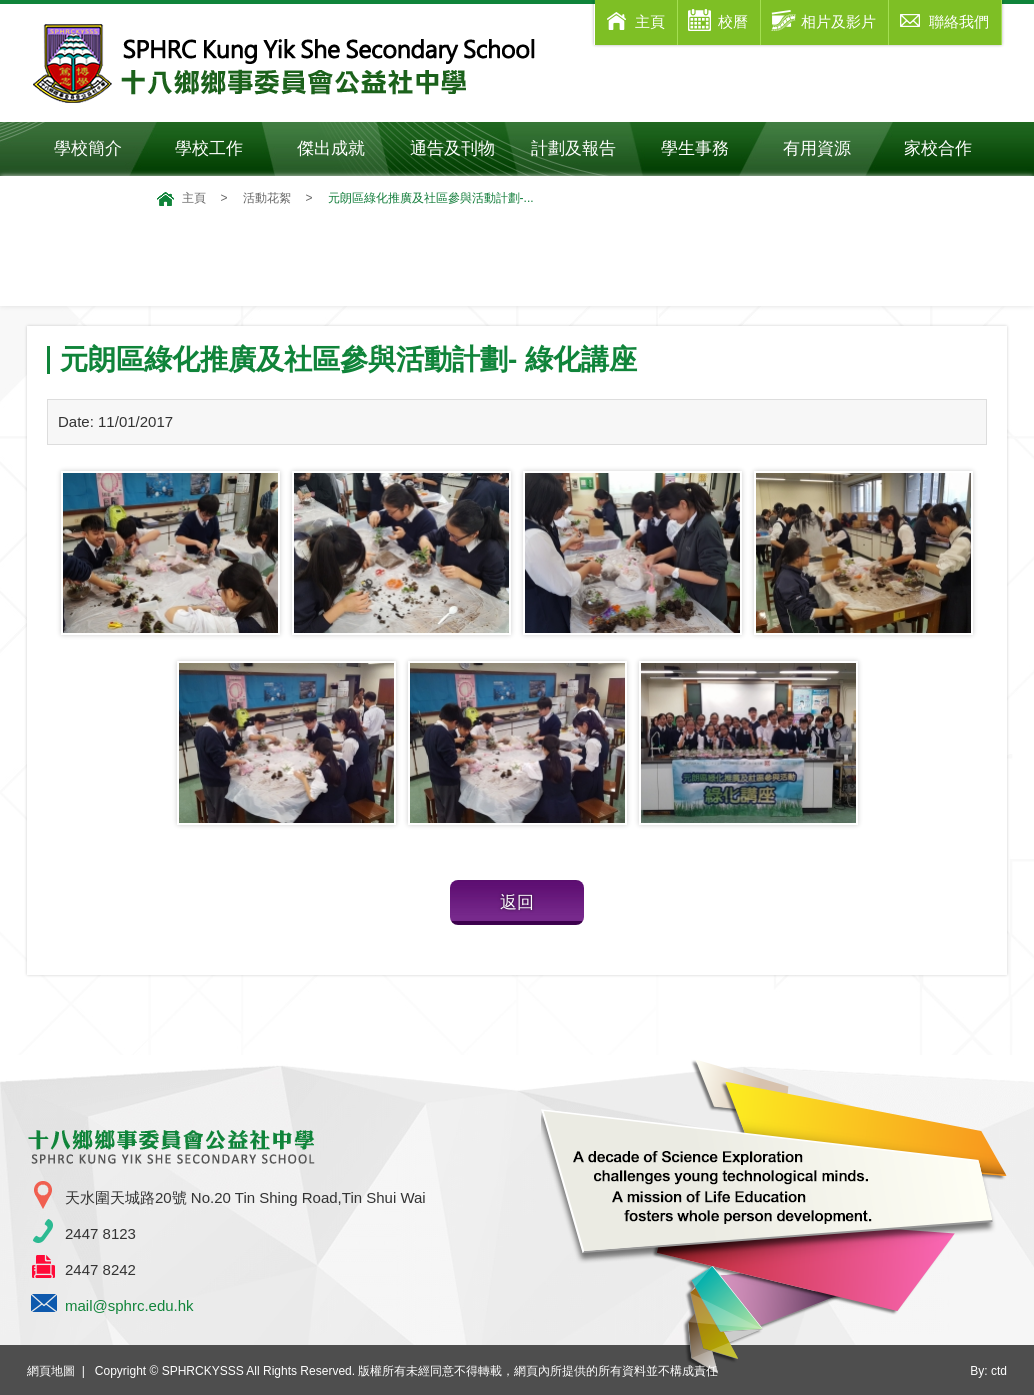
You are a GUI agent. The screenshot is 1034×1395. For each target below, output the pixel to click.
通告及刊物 (461, 148)
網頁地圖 (51, 1371)
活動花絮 (267, 198)
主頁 (194, 198)
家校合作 (951, 148)
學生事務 (708, 148)
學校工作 (222, 148)
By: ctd (988, 1371)
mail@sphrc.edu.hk (129, 1305)
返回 (517, 902)
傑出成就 (344, 148)
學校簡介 (101, 148)
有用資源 (830, 148)
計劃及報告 (573, 148)
